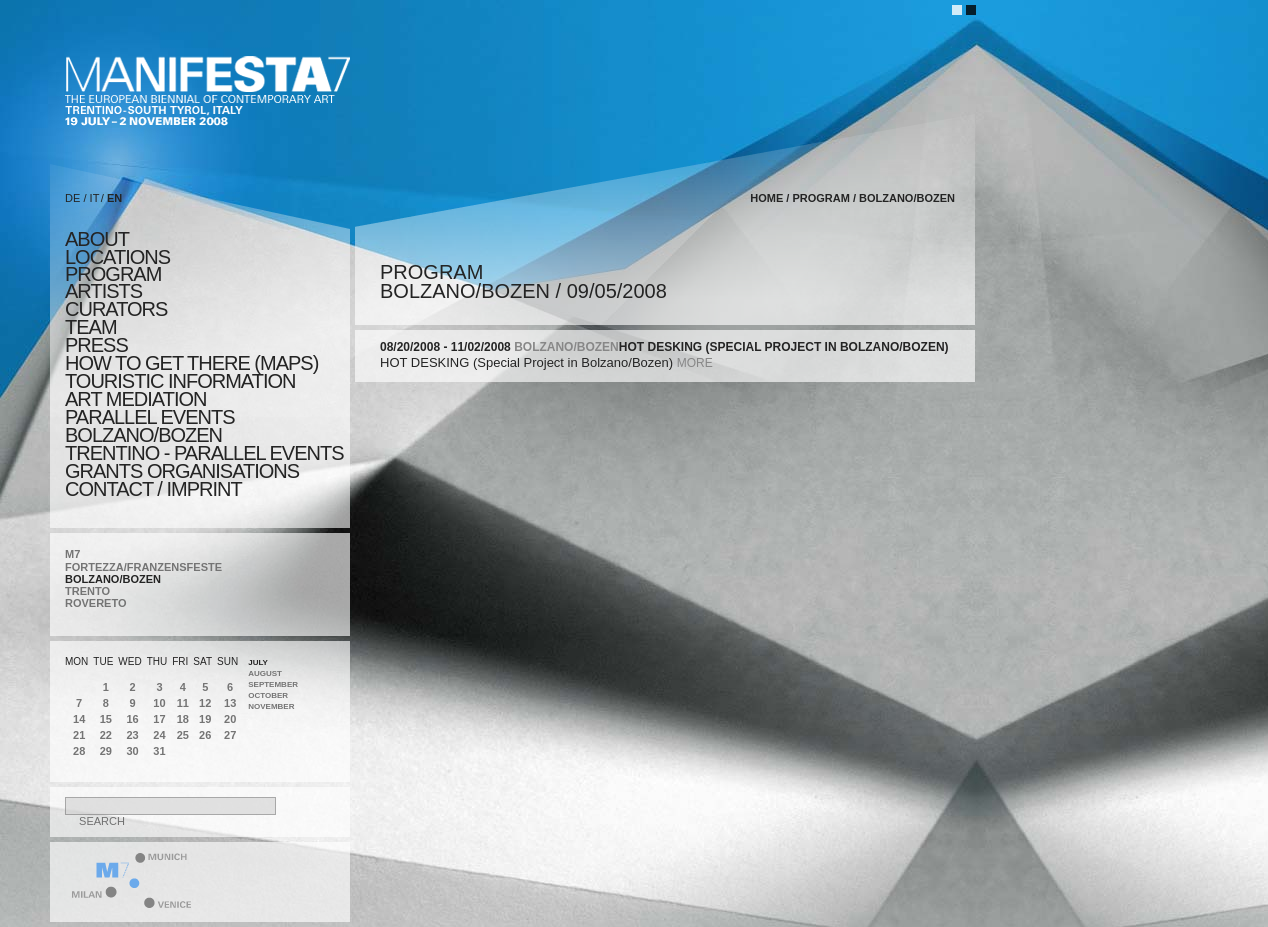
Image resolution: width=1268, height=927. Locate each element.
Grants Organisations (182, 471)
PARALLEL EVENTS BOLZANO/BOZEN (150, 426)
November (271, 706)
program (113, 274)
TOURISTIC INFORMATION (180, 381)
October (268, 695)
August (265, 673)
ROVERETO (96, 603)
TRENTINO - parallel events (204, 453)
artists (103, 291)
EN (114, 198)
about (97, 239)
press (96, 345)
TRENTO (87, 591)
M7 (72, 554)
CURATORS (116, 309)
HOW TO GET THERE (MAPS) (191, 363)
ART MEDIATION (135, 399)
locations (117, 257)
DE (72, 198)
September (273, 684)
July (258, 662)
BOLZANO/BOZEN (113, 579)
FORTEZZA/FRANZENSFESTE (143, 567)
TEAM (91, 327)
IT (95, 198)
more (695, 363)
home (766, 198)
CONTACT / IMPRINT (153, 489)
